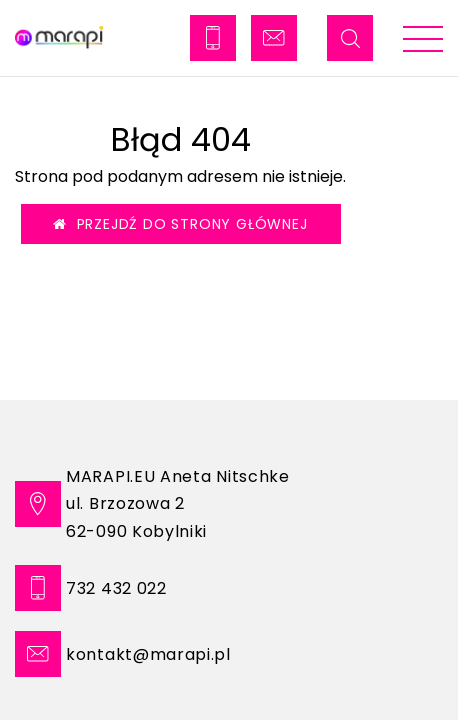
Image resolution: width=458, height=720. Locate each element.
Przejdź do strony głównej (180, 224)
